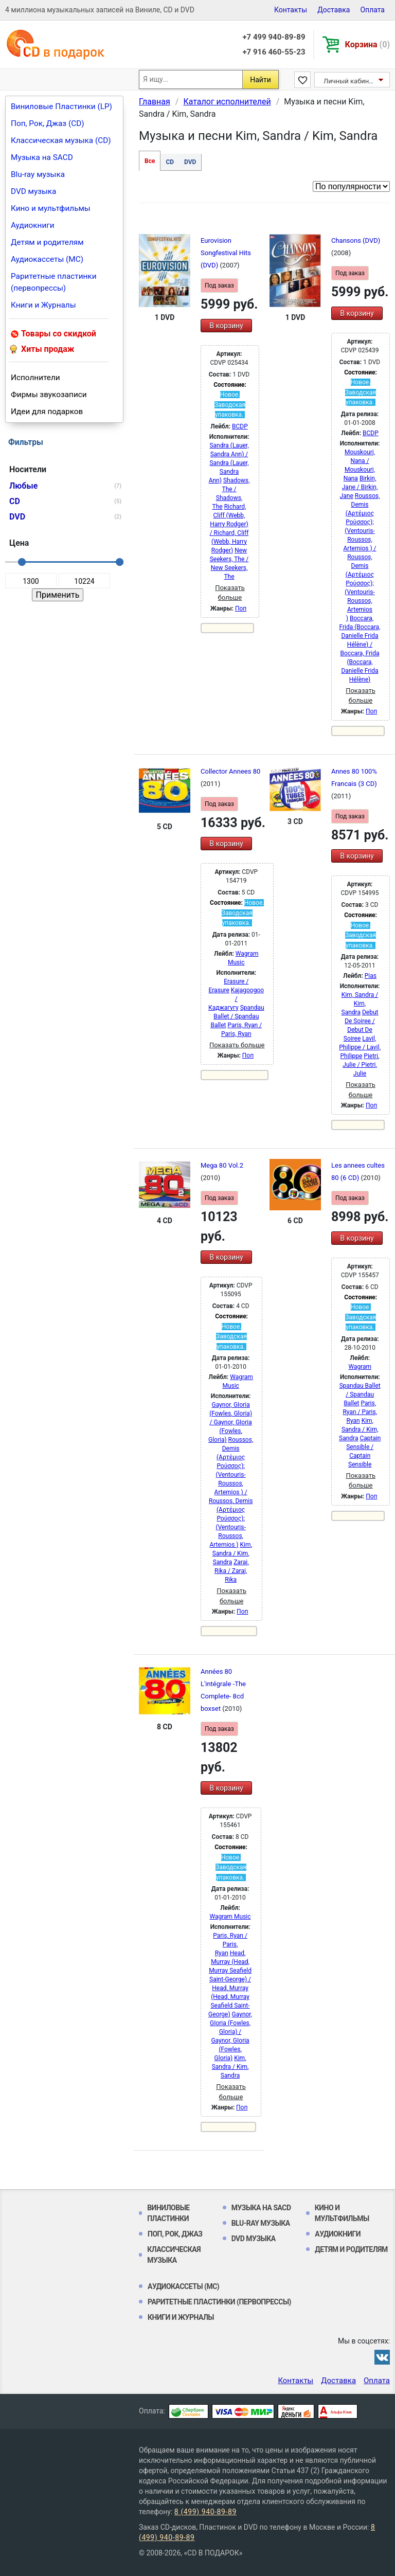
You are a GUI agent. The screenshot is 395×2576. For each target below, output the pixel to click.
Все (150, 161)
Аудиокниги (33, 225)
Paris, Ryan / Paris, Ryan (360, 1412)
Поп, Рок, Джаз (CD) (47, 123)
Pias (370, 975)
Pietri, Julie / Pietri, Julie (361, 1064)
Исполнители (35, 377)
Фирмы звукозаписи (49, 394)
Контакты (290, 10)
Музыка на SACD (42, 157)
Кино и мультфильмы (51, 208)
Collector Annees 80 (230, 771)
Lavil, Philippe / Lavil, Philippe (360, 1047)
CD (170, 162)
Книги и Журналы (43, 305)
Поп (240, 608)
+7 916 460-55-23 (273, 52)
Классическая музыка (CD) (61, 140)
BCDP (240, 426)
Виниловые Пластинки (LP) (61, 106)
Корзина (367, 44)
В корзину (226, 325)
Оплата (372, 10)
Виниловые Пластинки (168, 2213)
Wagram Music (230, 1916)
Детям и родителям (47, 242)
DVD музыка (33, 191)
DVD (190, 162)
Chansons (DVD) (355, 240)
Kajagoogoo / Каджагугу (236, 999)
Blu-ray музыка (38, 174)
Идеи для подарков (47, 411)
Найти (260, 80)
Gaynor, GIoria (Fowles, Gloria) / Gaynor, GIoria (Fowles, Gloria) (230, 1422)
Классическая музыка (174, 2254)
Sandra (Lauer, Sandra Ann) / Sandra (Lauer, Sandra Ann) (229, 463)
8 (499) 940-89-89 (205, 2512)
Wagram (359, 1366)
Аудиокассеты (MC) (47, 259)
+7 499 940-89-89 (273, 37)
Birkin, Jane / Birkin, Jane (359, 487)
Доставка (333, 10)
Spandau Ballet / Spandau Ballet (237, 1016)
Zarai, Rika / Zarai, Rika (231, 1571)
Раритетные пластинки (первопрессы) (54, 282)
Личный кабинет (349, 81)
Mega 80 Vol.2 (222, 1165)
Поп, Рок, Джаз (175, 2234)
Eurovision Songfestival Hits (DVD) (226, 253)
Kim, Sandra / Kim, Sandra (360, 1003)
